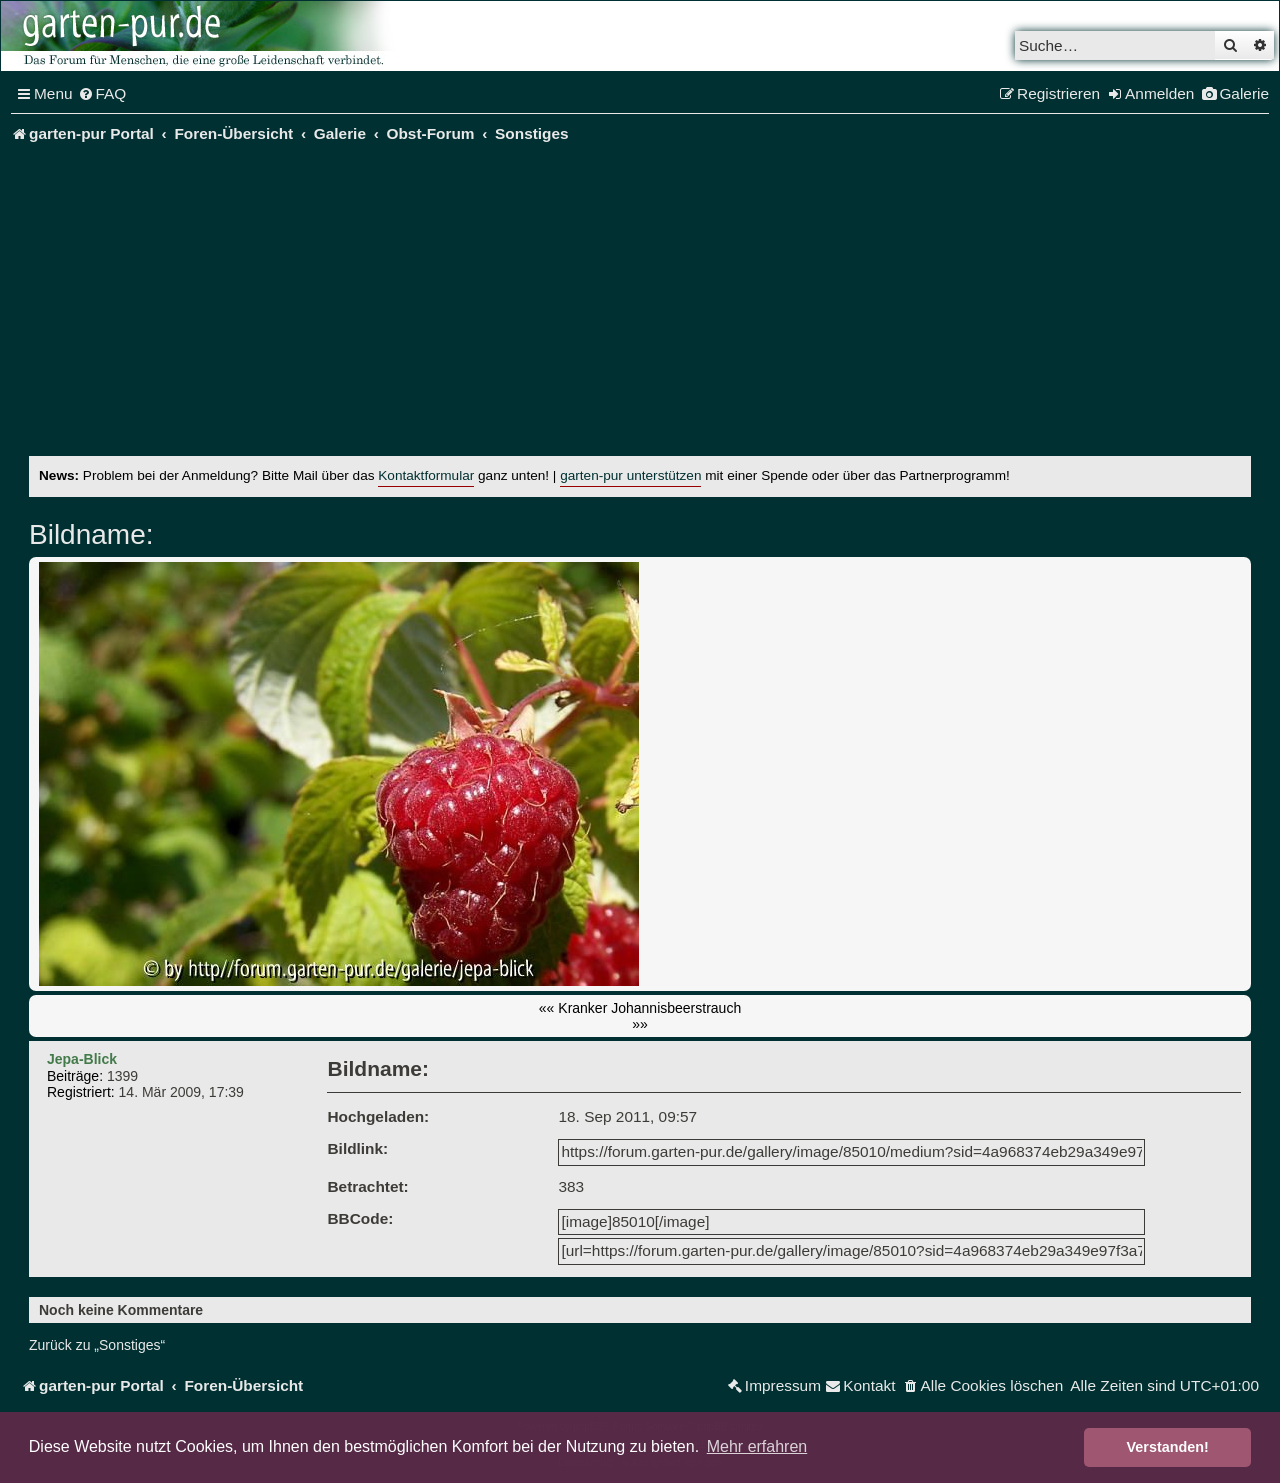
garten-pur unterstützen (630, 475)
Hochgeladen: (378, 1116)
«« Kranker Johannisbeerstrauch (640, 1008)
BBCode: (360, 1218)
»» (640, 1024)
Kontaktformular (426, 475)
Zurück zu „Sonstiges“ (97, 1345)
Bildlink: (357, 1148)
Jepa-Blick (82, 1059)
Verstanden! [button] (1168, 1447)
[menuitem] (102, 94)
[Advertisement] (640, 306)
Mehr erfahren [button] (757, 1446)
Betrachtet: (367, 1186)
